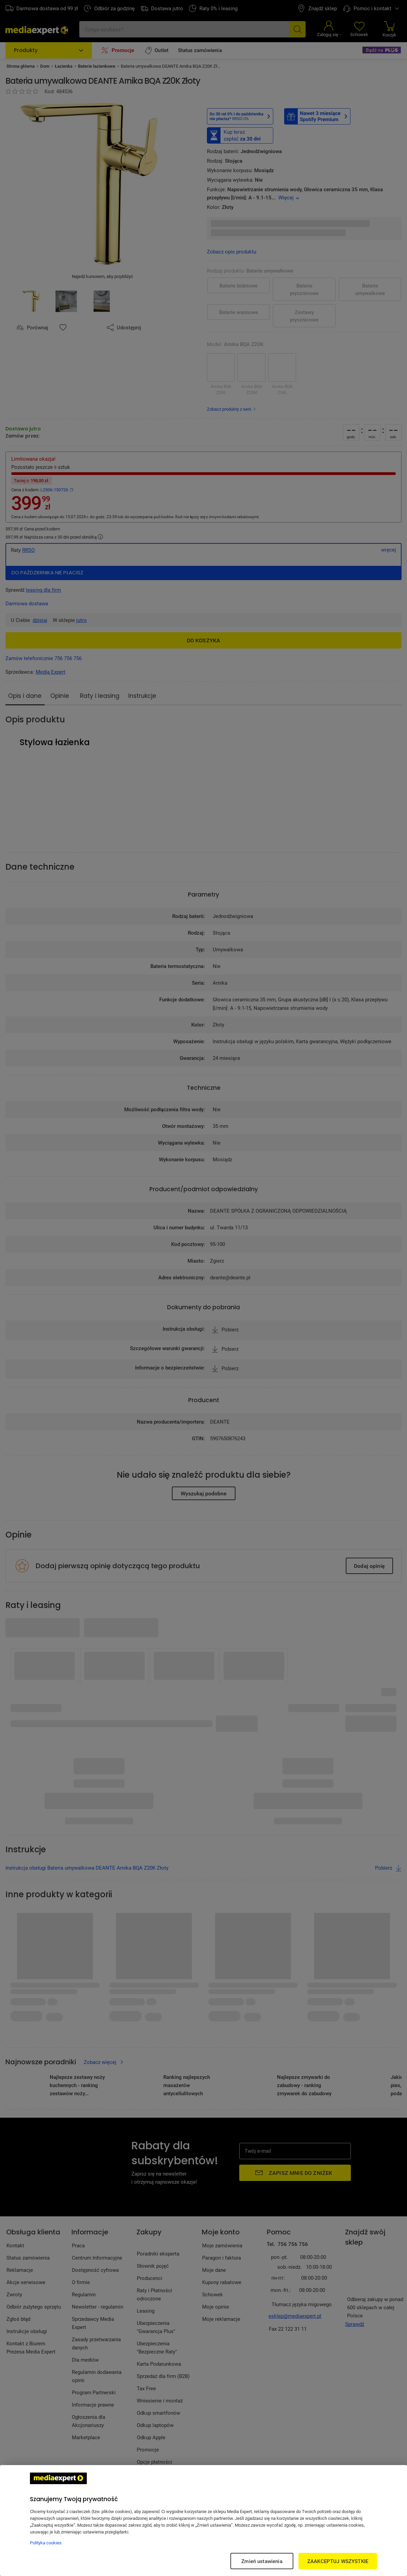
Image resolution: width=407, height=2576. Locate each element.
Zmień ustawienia (261, 2561)
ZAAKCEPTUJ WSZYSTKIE (337, 2561)
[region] (203, 2520)
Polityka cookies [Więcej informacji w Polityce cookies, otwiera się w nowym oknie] (46, 2543)
